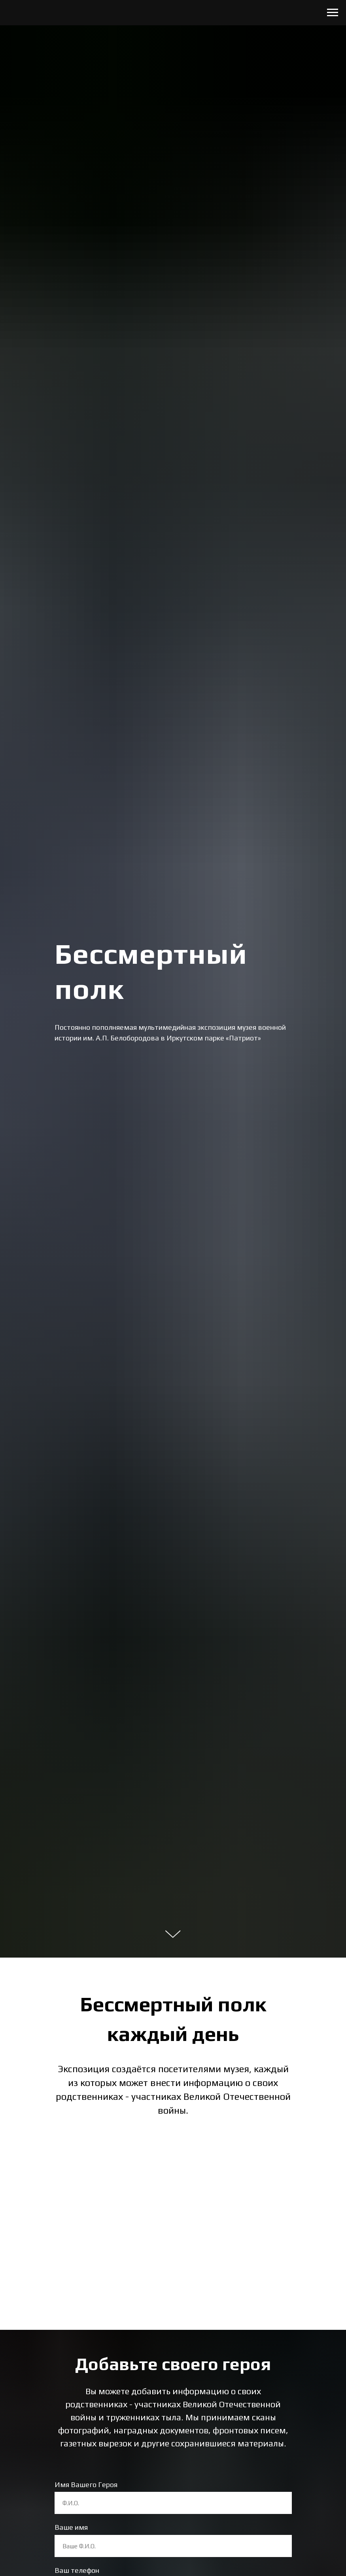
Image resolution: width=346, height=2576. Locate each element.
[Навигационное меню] (332, 13)
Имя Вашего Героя (86, 2484)
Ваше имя (71, 2527)
